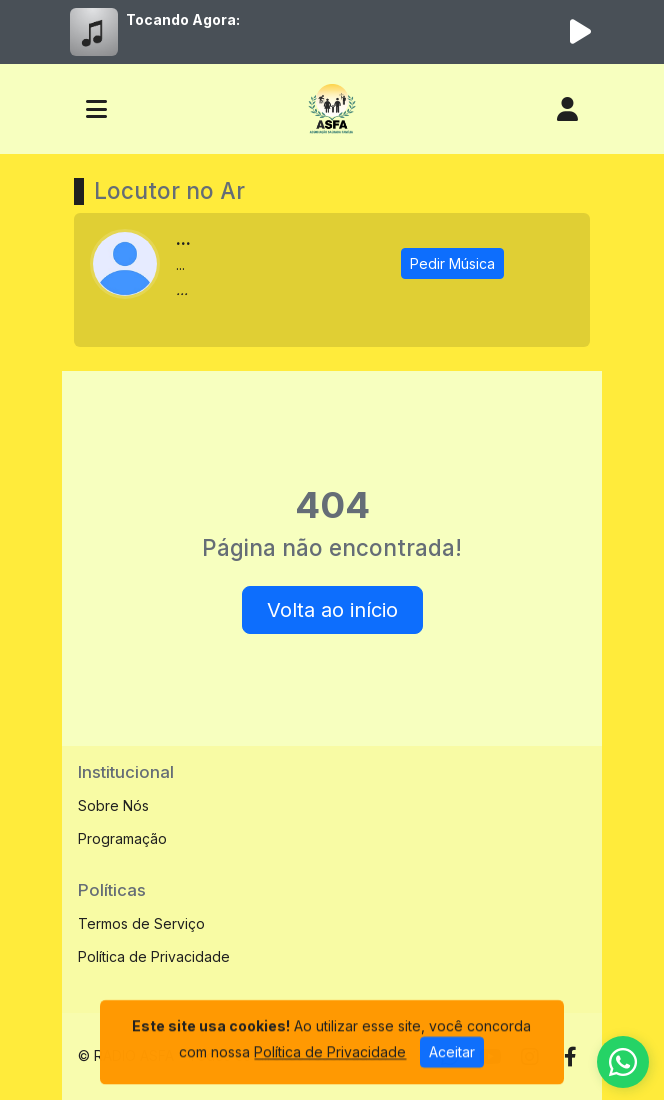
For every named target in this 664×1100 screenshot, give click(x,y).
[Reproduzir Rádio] (580, 32)
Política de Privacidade (154, 956)
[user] (567, 109)
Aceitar (452, 1078)
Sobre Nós (113, 805)
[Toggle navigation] (96, 109)
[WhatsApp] (623, 1062)
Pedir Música (452, 263)
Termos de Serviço (141, 923)
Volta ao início (332, 610)
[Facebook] (570, 1057)
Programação (122, 838)
